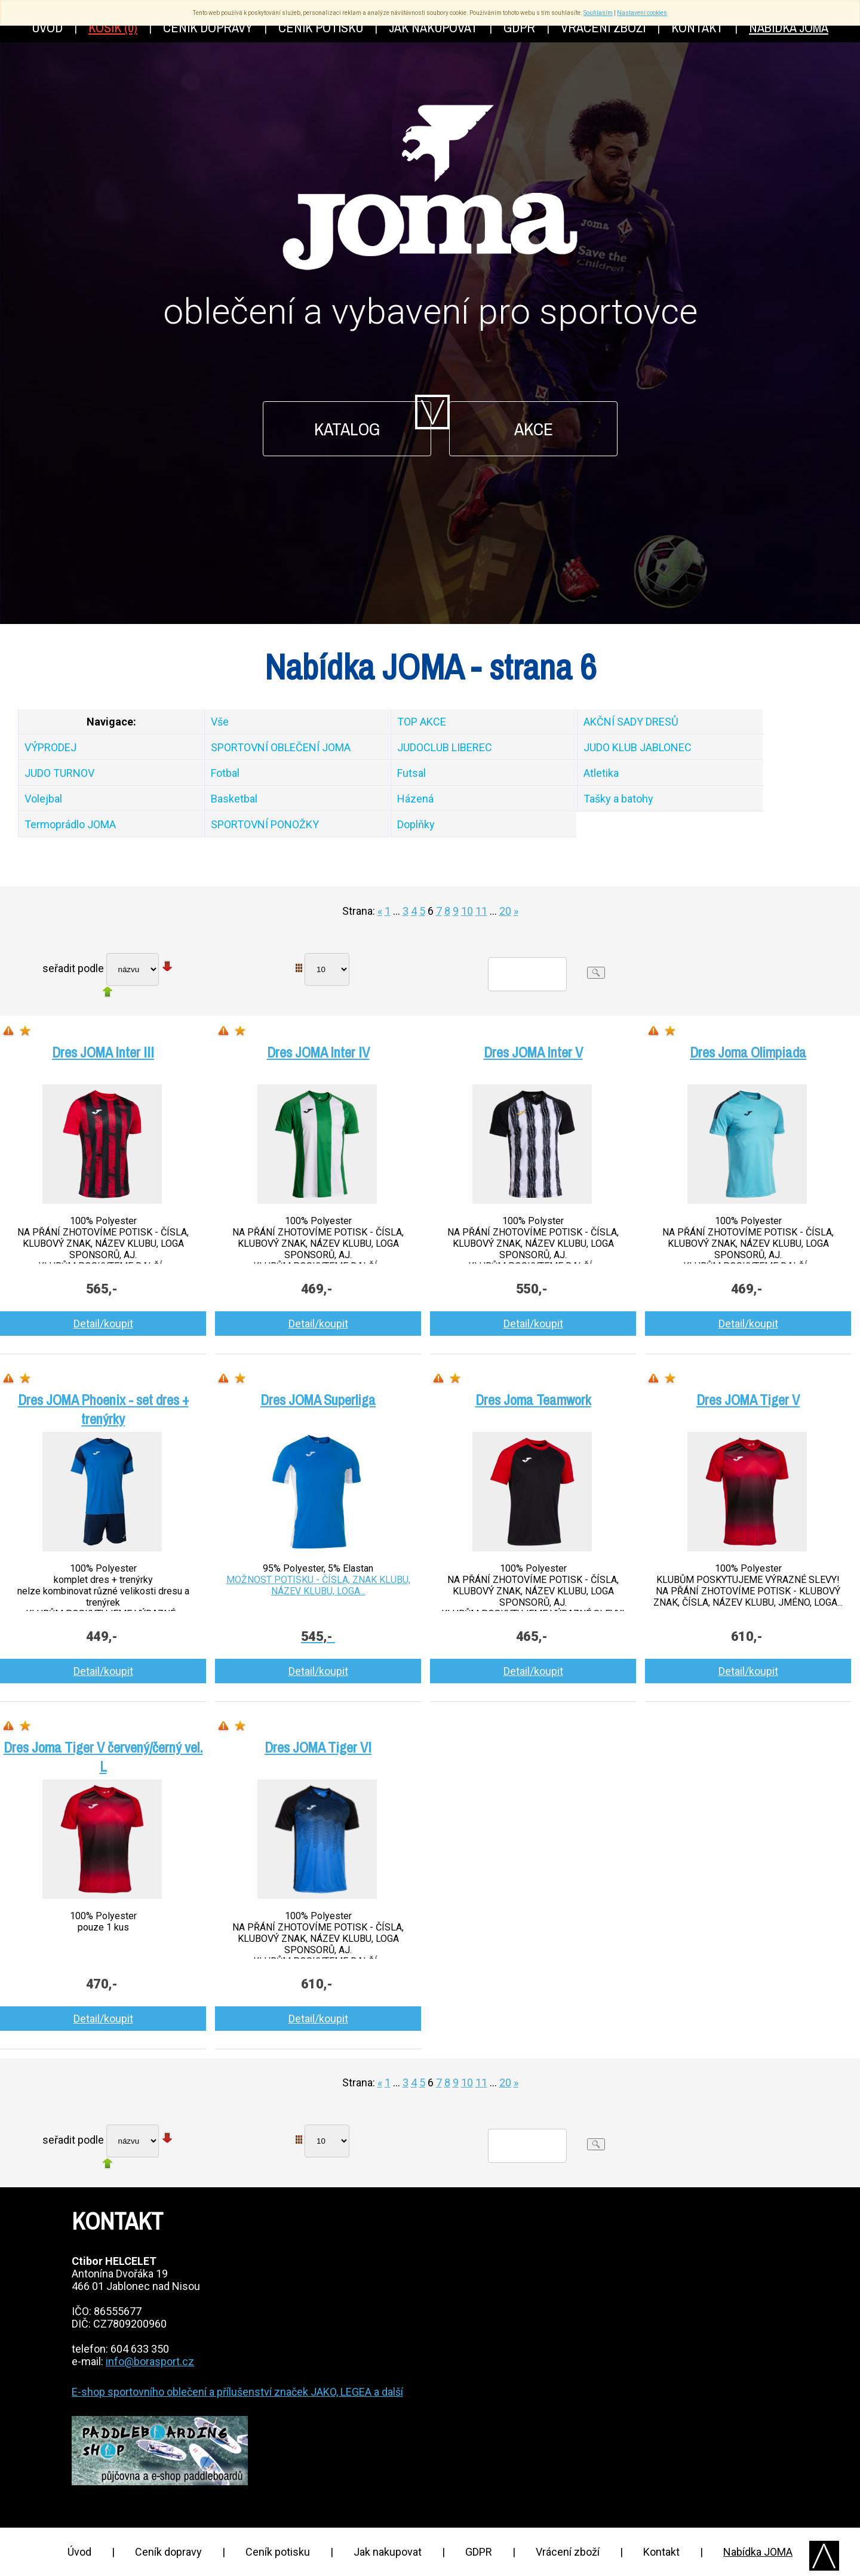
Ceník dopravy (168, 2552)
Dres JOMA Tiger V (748, 1399)
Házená (415, 798)
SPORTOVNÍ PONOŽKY (265, 824)
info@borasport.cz (150, 2361)
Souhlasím (598, 13)
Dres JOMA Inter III (103, 1052)
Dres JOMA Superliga (318, 1399)
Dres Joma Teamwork (533, 1399)
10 (467, 911)
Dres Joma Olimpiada (748, 1052)
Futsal (411, 773)
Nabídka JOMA (758, 2552)
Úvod (79, 2552)
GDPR (478, 2552)
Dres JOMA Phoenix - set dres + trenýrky (103, 1409)
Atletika (601, 773)
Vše (220, 721)
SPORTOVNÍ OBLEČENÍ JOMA (281, 747)
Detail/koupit (103, 1323)
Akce (533, 429)
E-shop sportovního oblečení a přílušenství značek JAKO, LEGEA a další (237, 2392)
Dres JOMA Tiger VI (318, 1747)
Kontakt (661, 2552)
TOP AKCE (421, 721)
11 (481, 911)
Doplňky (416, 824)
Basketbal (234, 798)
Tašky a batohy (618, 798)
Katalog (347, 429)
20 (505, 911)
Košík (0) (112, 27)
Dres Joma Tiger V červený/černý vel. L (103, 1757)
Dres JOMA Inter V (533, 1052)
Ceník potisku (277, 2552)
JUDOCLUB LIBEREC (444, 747)
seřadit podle (73, 968)
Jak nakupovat (388, 2552)
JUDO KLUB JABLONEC (637, 747)
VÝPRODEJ (50, 747)
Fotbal (225, 773)
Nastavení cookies (642, 13)
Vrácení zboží (568, 2552)
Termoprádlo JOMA (70, 824)
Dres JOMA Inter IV (318, 1052)
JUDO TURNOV (59, 773)
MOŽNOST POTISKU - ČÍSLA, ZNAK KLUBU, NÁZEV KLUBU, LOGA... (318, 1585)
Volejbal (43, 798)
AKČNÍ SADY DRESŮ (630, 721)
